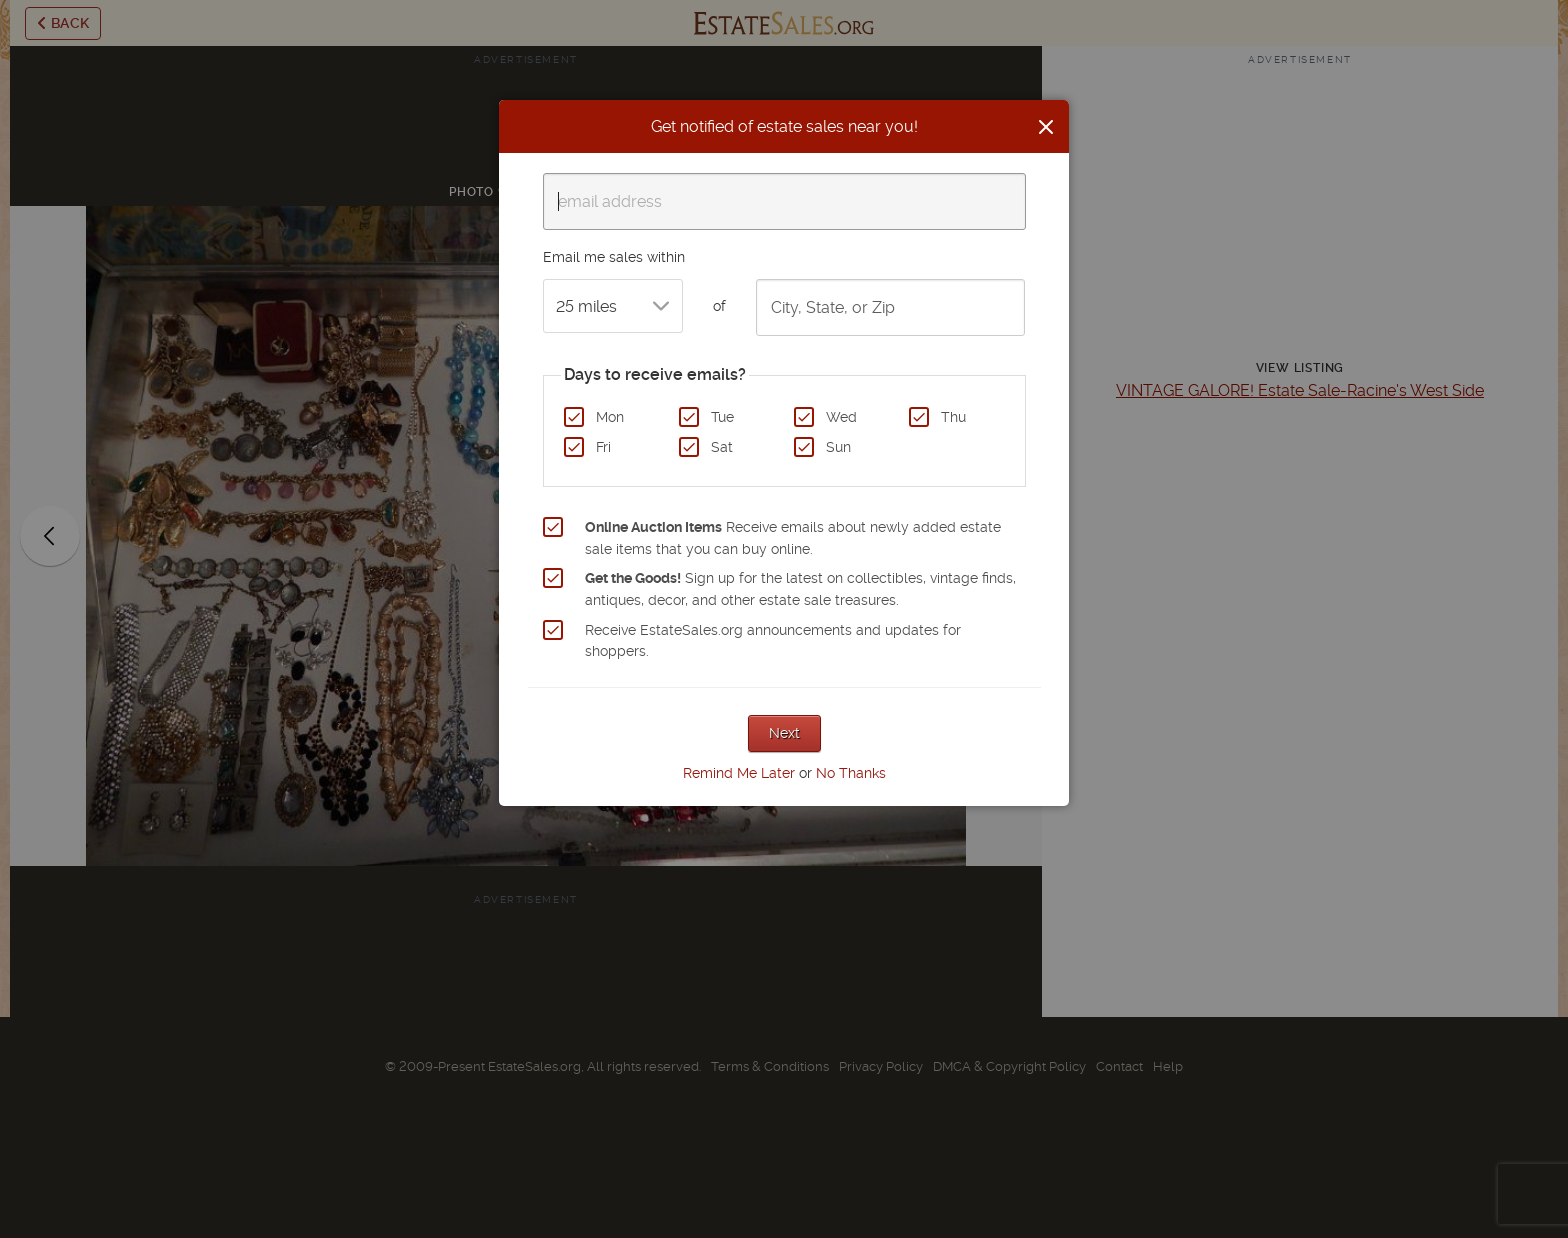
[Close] (1046, 127)
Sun (838, 447)
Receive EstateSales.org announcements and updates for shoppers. (773, 641)
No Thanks (851, 773)
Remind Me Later (739, 773)
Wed (841, 417)
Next (784, 733)
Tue (722, 417)
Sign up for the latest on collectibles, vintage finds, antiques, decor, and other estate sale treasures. (800, 589)
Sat (722, 447)
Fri (603, 447)
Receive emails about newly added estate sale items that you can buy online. (793, 538)
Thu (953, 417)
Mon (610, 417)
